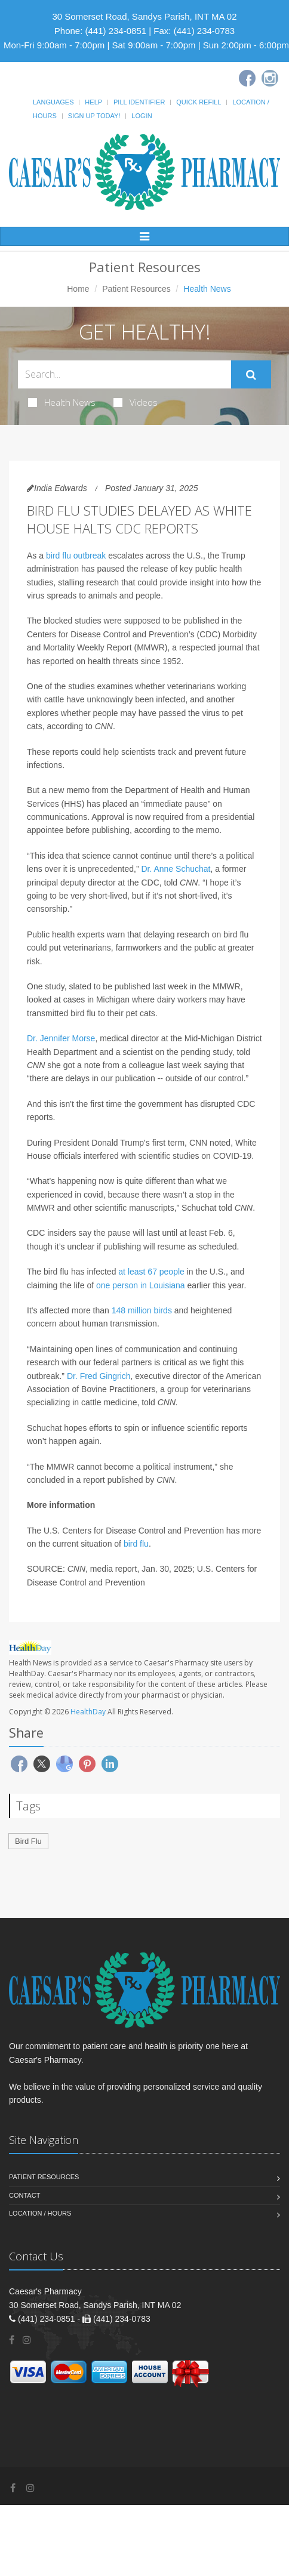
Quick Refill (198, 102)
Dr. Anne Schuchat (175, 869)
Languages (53, 102)
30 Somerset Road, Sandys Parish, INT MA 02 (144, 16)
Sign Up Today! (94, 115)
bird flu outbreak (76, 555)
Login (141, 115)
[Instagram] (270, 78)
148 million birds (142, 1310)
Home (78, 289)
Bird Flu (28, 1841)
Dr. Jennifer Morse (61, 1038)
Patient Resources (136, 289)
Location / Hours (40, 2213)
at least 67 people (151, 1271)
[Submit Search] (251, 374)
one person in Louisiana (140, 1285)
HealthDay (88, 1712)
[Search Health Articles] (124, 374)
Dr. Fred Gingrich (99, 1376)
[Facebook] (247, 78)
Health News (62, 402)
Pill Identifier (139, 102)
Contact (24, 2195)
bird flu (136, 1543)
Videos (135, 402)
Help (93, 102)
